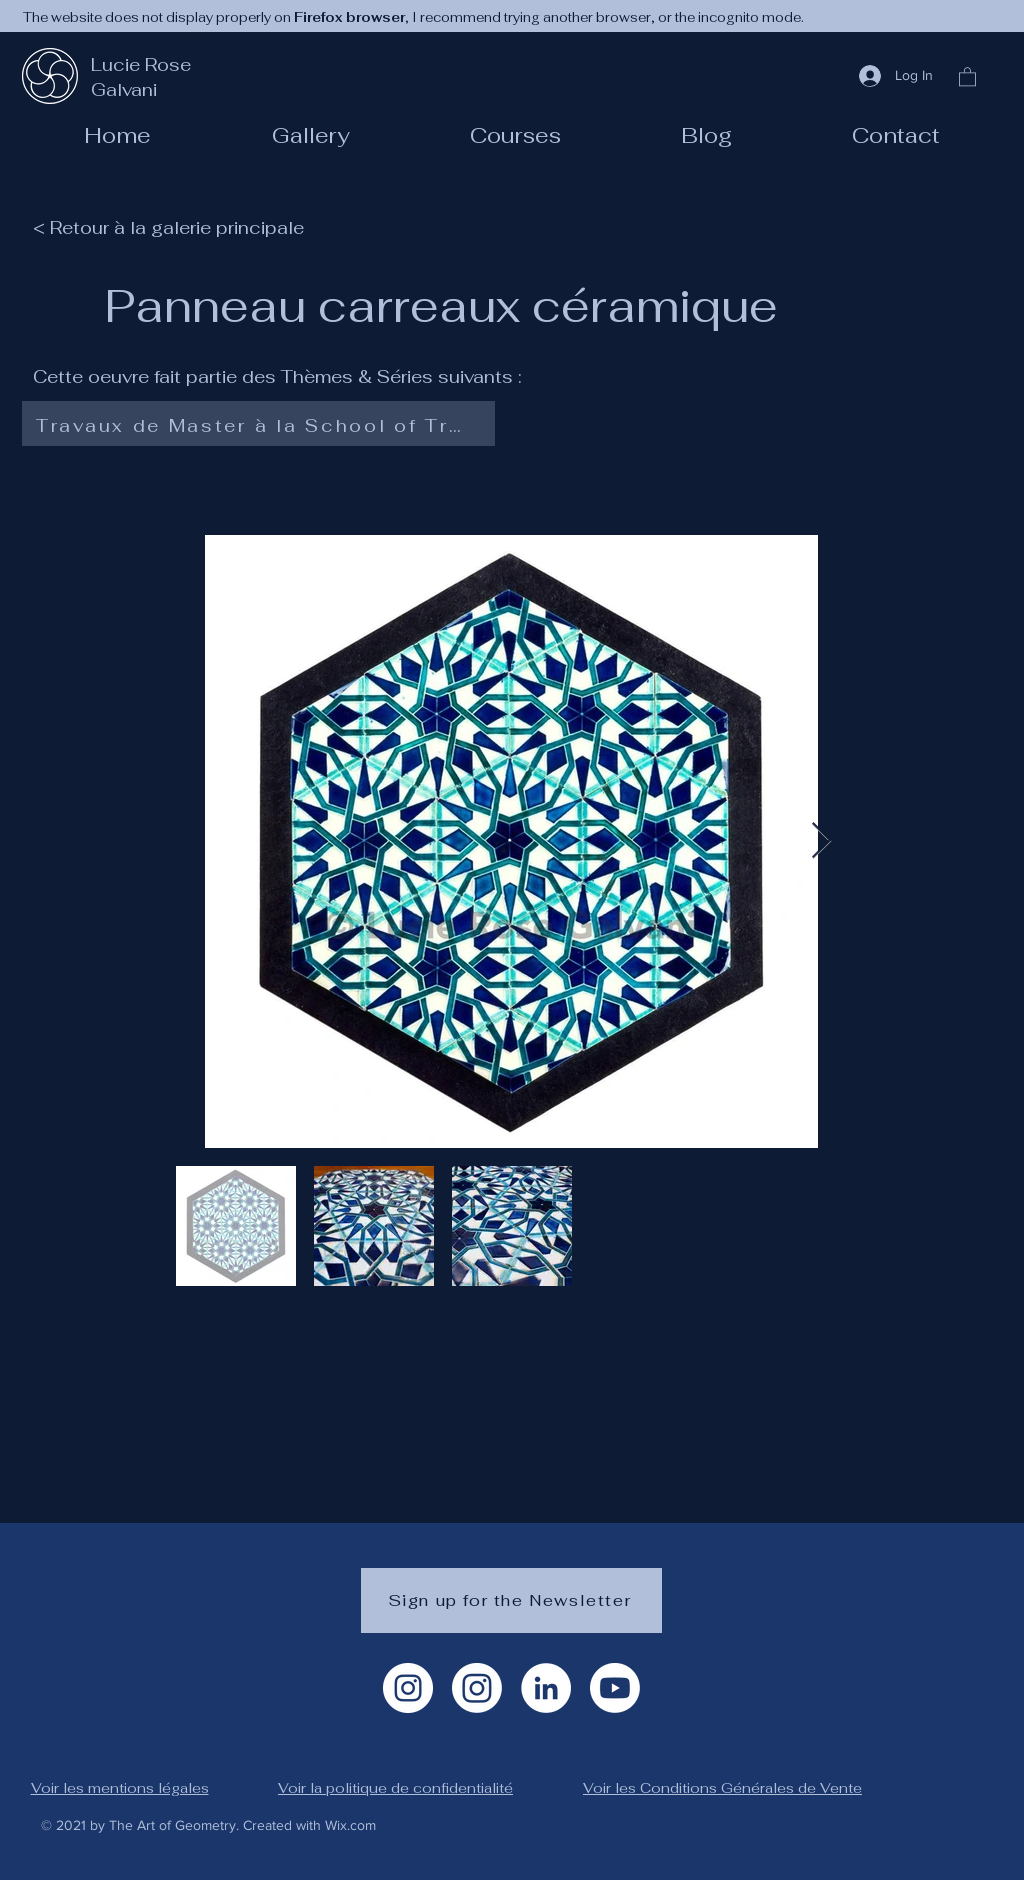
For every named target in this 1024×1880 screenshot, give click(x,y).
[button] (515, 135)
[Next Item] (821, 841)
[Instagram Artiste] (408, 1688)
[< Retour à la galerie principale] (178, 227)
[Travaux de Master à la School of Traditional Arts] (254, 426)
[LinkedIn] (546, 1688)
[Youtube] (615, 1688)
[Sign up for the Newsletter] (511, 1600)
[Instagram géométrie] (477, 1688)
